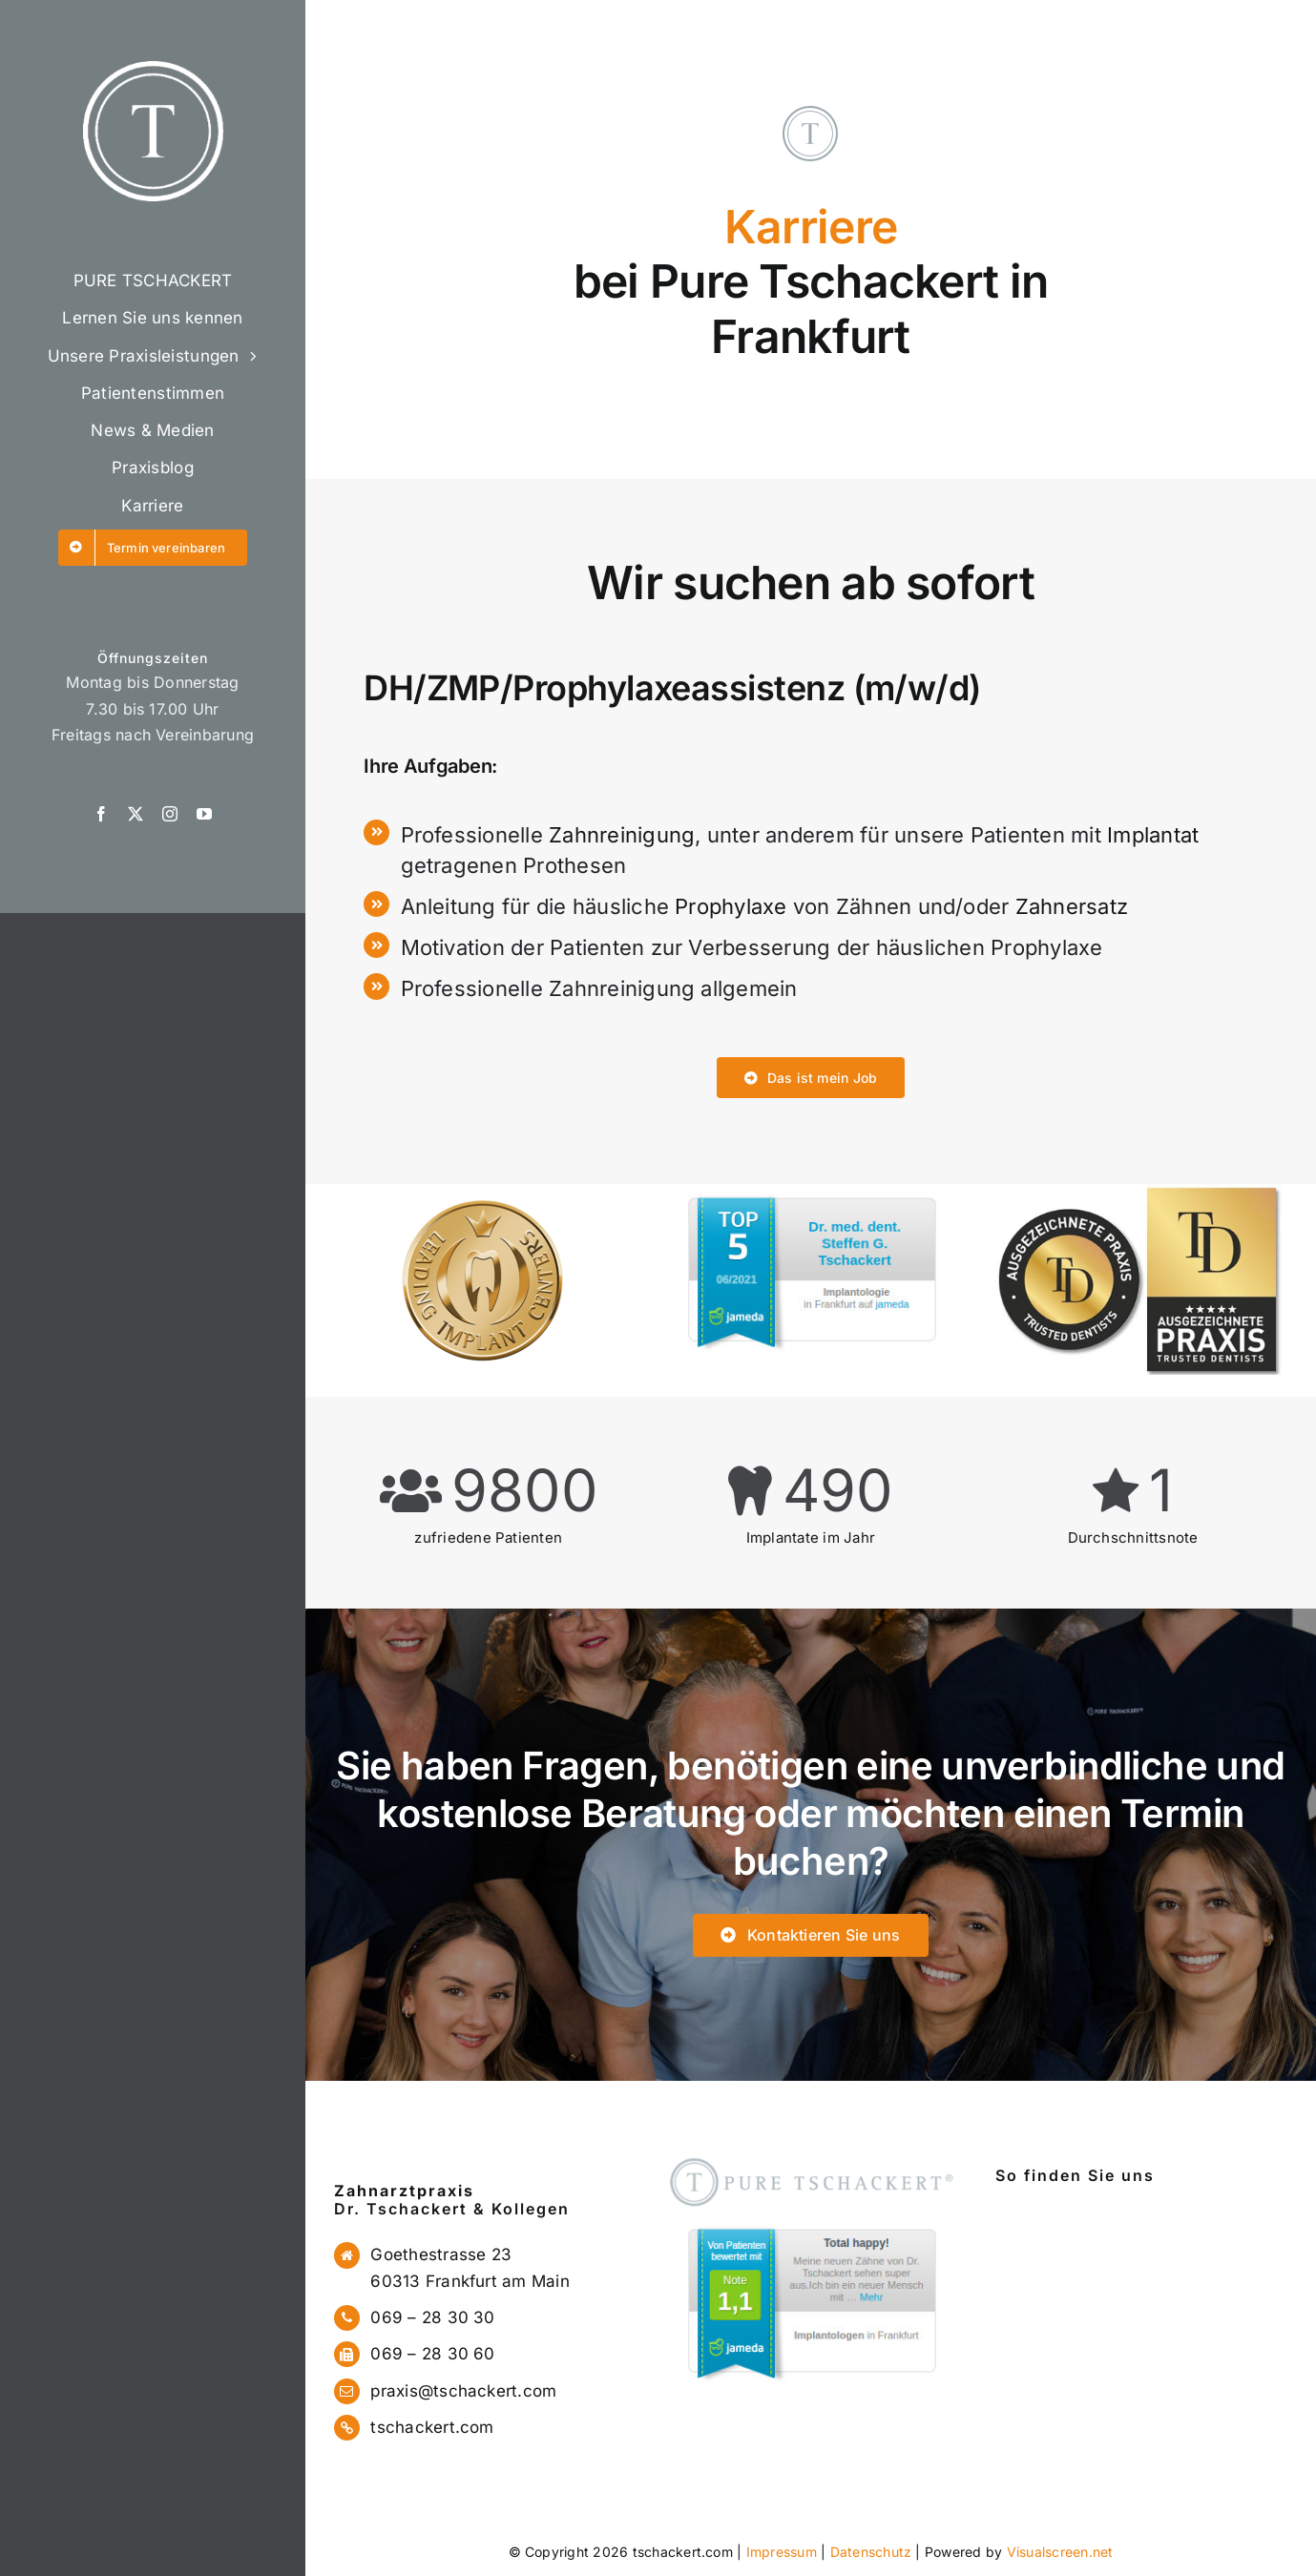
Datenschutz (871, 2552)
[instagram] (170, 813)
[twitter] (135, 813)
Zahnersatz (1071, 906)
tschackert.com (431, 2427)
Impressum (781, 2552)
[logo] (153, 68)
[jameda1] (810, 2222)
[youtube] (204, 813)
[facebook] (101, 813)
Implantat (1153, 834)
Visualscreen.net (1060, 2552)
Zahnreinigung (622, 834)
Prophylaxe (730, 906)
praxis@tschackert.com (463, 2390)
